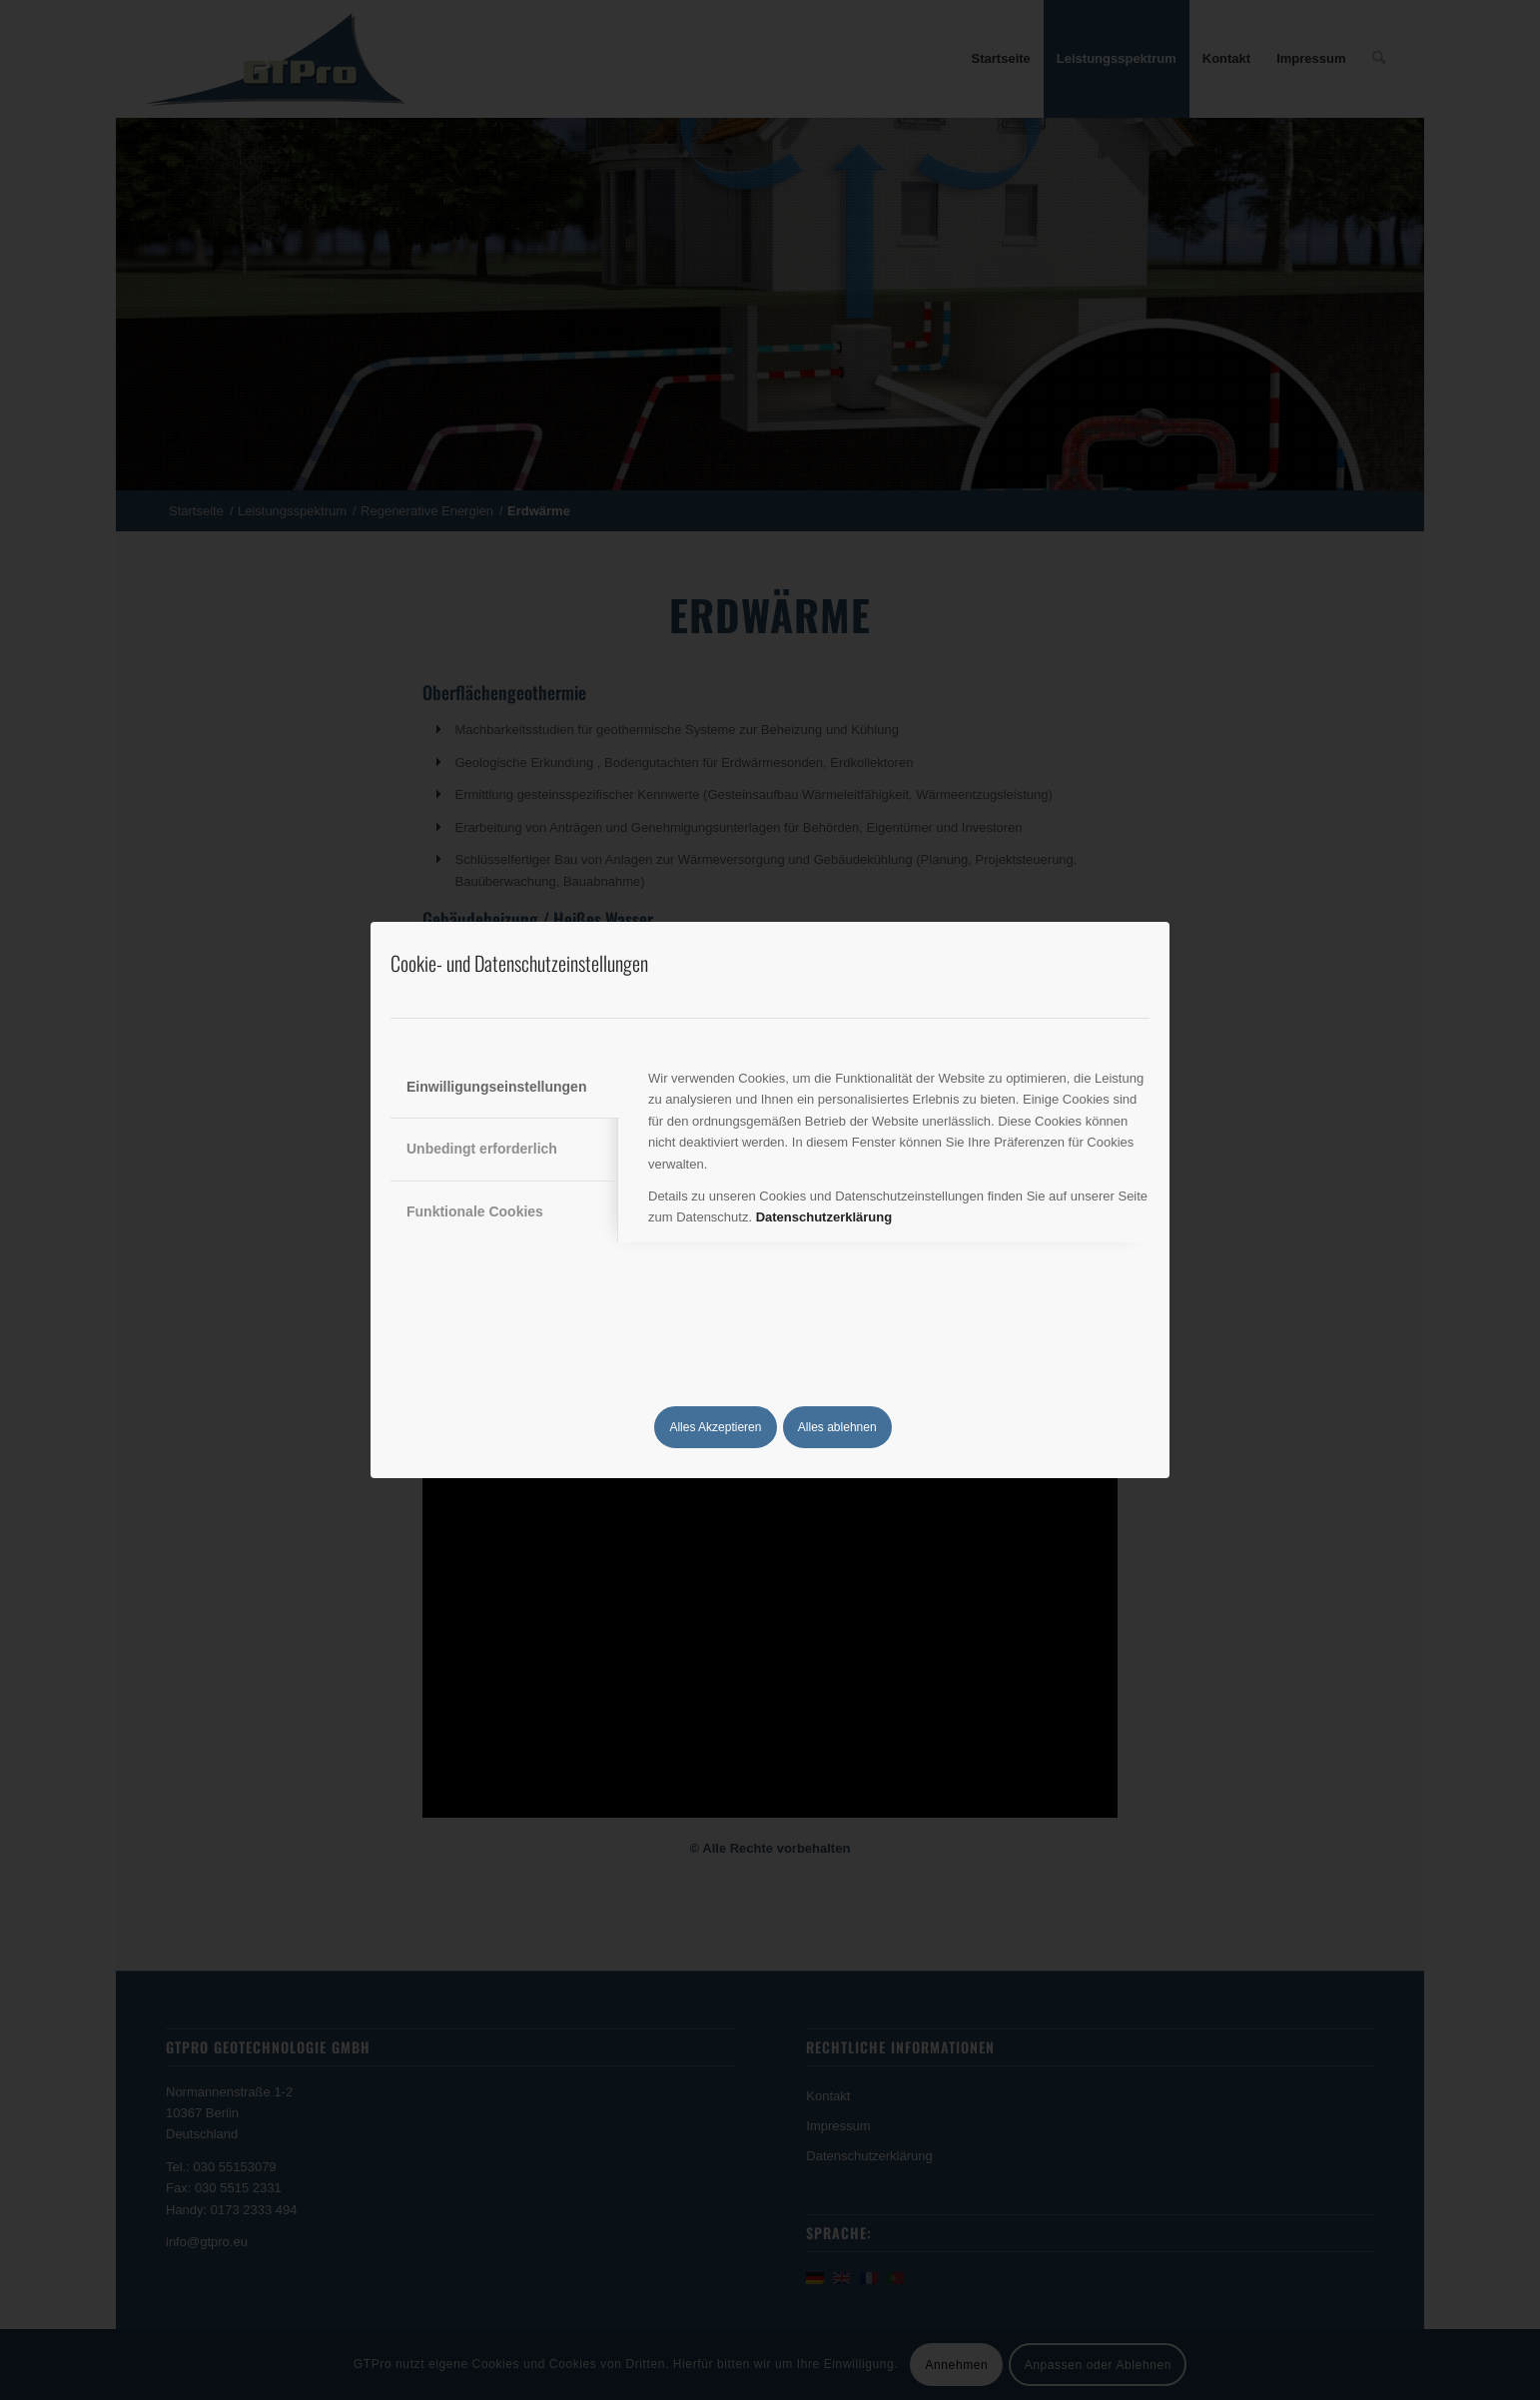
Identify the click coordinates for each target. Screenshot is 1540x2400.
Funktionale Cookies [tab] (474, 1211)
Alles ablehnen (837, 1427)
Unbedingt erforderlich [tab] (481, 1149)
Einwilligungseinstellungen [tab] (496, 1087)
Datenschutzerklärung (824, 1216)
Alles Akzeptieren (715, 1427)
